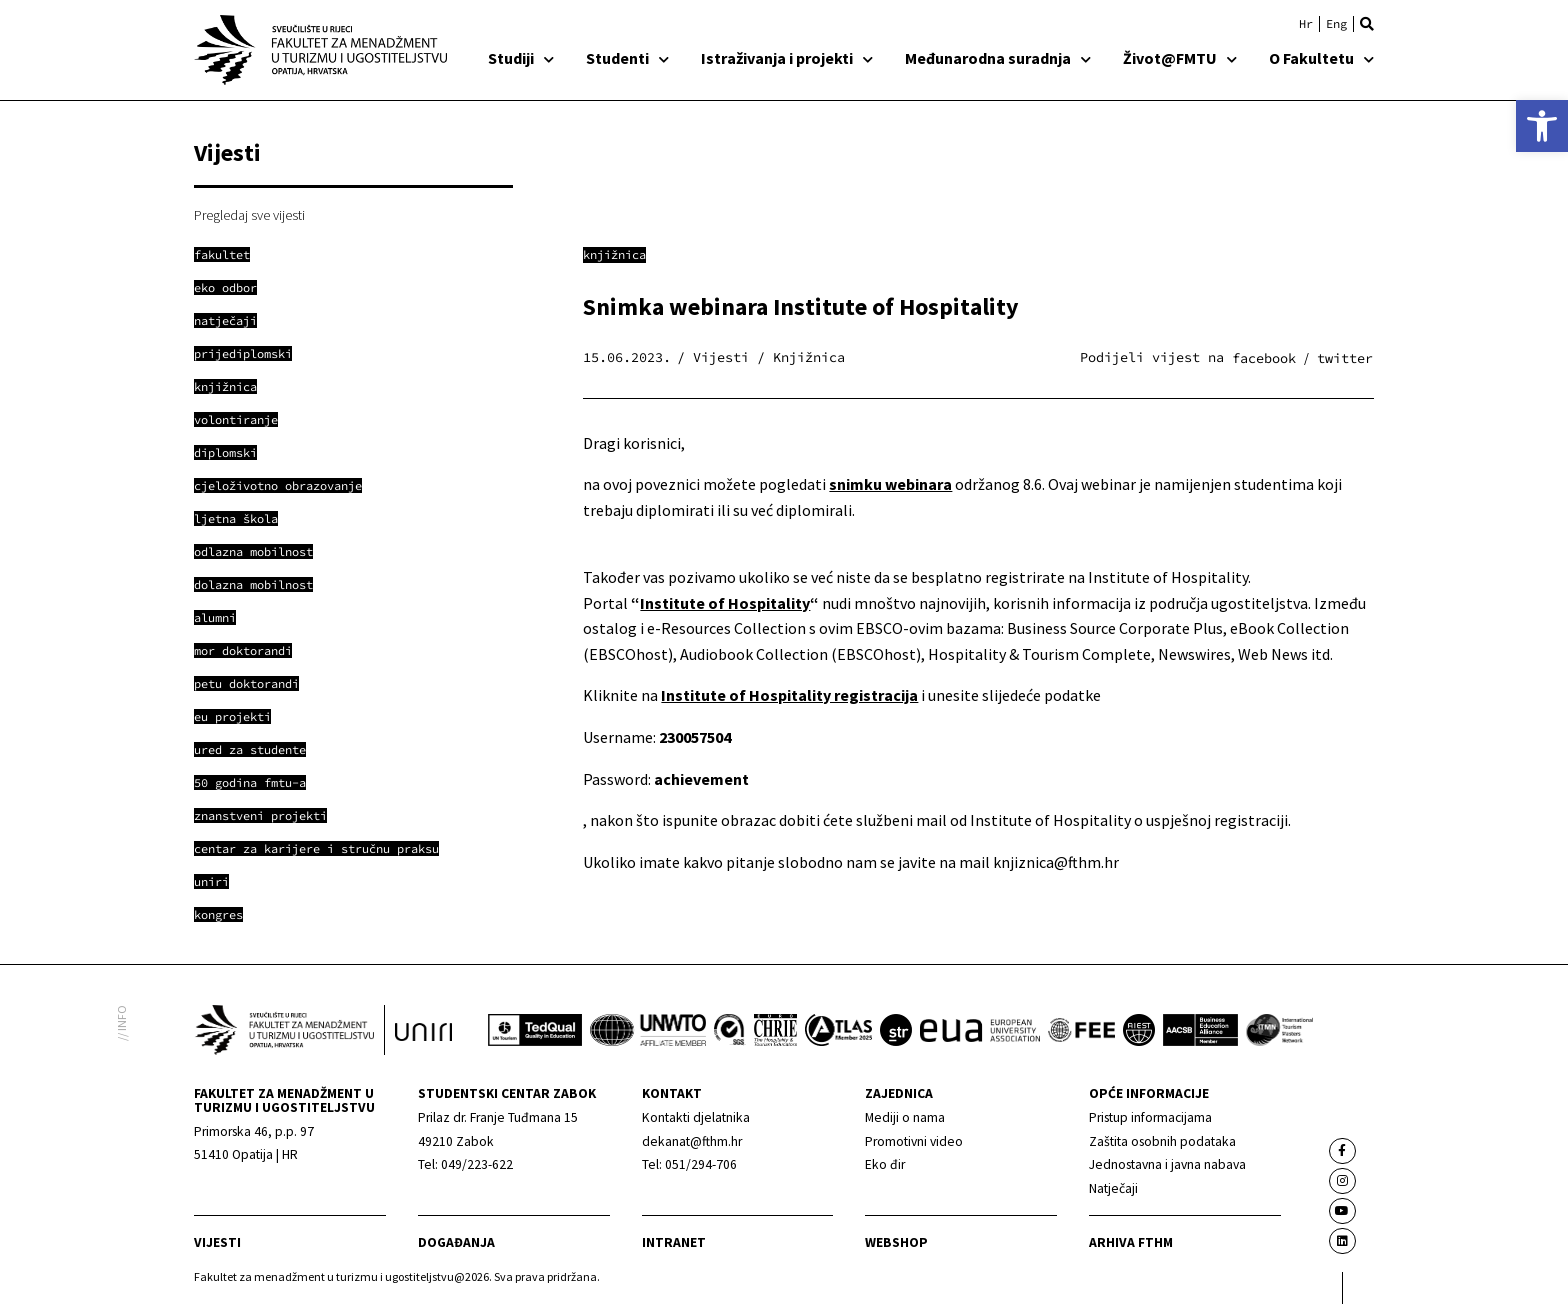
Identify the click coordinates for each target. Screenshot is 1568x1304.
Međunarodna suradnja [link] (998, 58)
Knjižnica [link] (614, 254)
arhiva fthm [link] (1131, 1242)
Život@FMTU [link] (1180, 58)
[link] (1542, 126)
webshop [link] (896, 1242)
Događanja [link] (456, 1242)
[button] (1367, 24)
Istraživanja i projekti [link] (787, 58)
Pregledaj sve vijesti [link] (249, 215)
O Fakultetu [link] (1321, 58)
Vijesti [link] (217, 1242)
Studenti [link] (627, 58)
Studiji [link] (521, 58)
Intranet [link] (674, 1242)
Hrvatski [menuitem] (1306, 24)
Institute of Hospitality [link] (725, 603)
